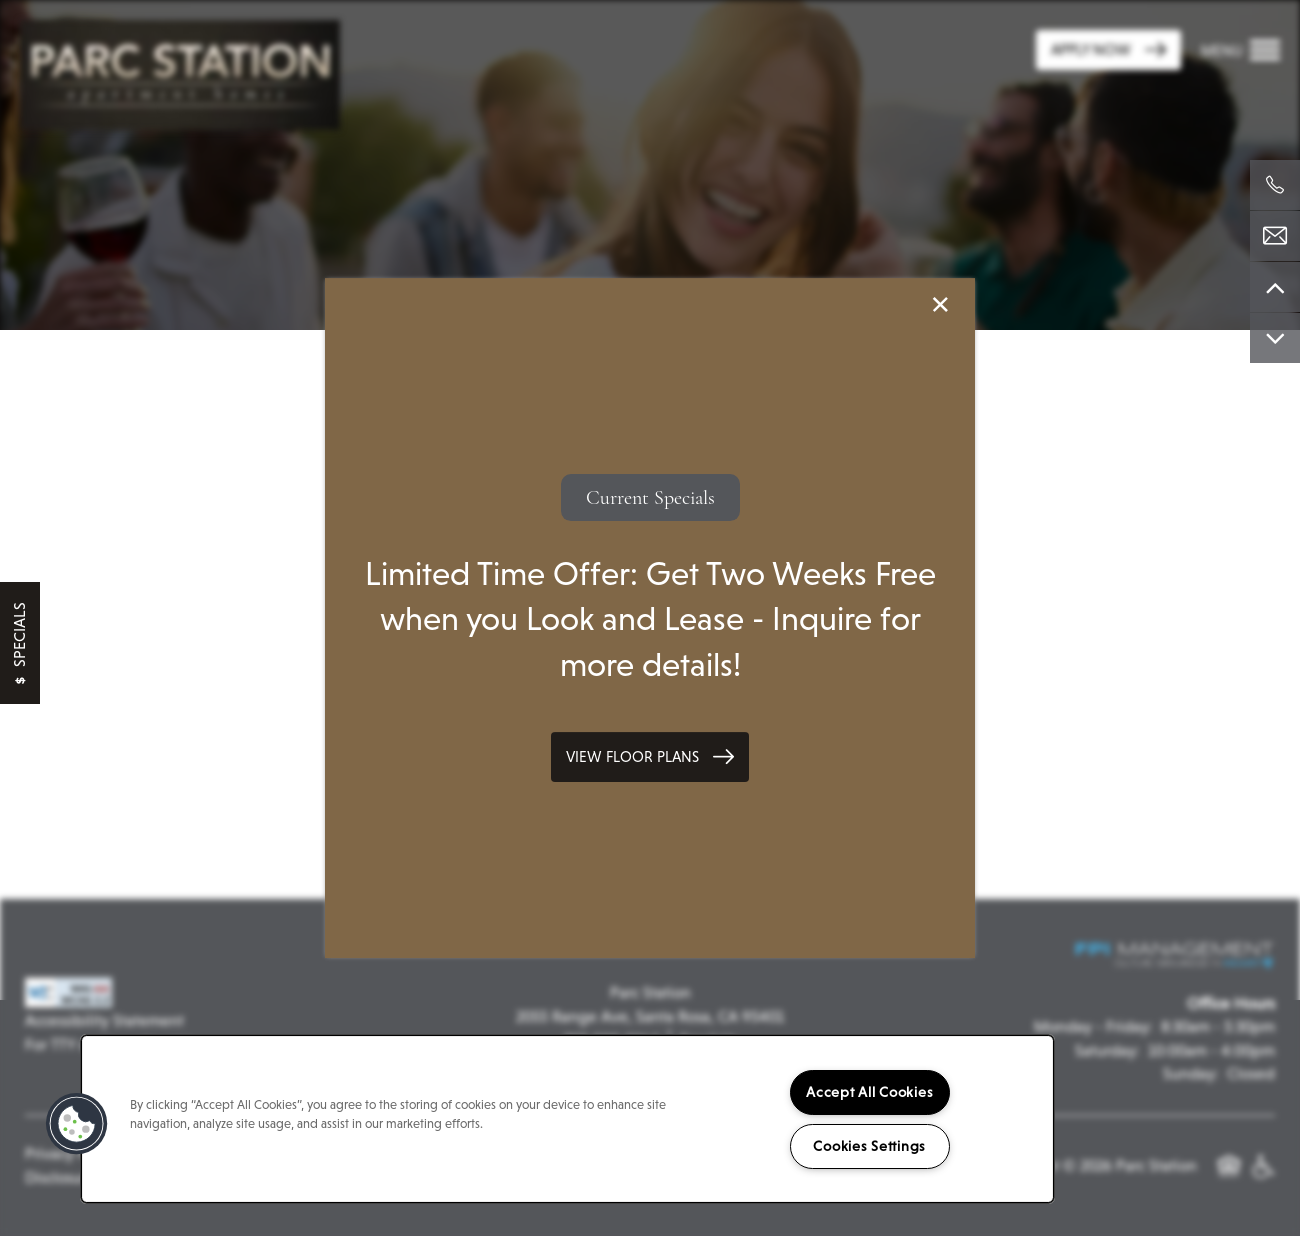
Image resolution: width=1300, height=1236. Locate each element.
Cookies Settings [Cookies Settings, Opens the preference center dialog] (869, 1146)
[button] (650, 757)
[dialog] (650, 618)
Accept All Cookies (869, 1092)
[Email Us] (1275, 236)
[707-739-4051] (1275, 185)
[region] (567, 1119)
